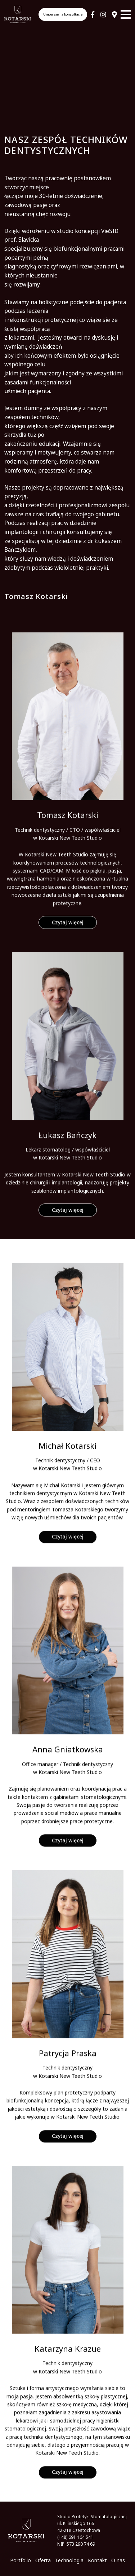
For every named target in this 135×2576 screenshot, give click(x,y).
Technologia (69, 2560)
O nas (118, 2560)
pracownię (58, 178)
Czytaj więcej (68, 957)
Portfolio (20, 2560)
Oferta (43, 2560)
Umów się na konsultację (62, 14)
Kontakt (97, 2560)
